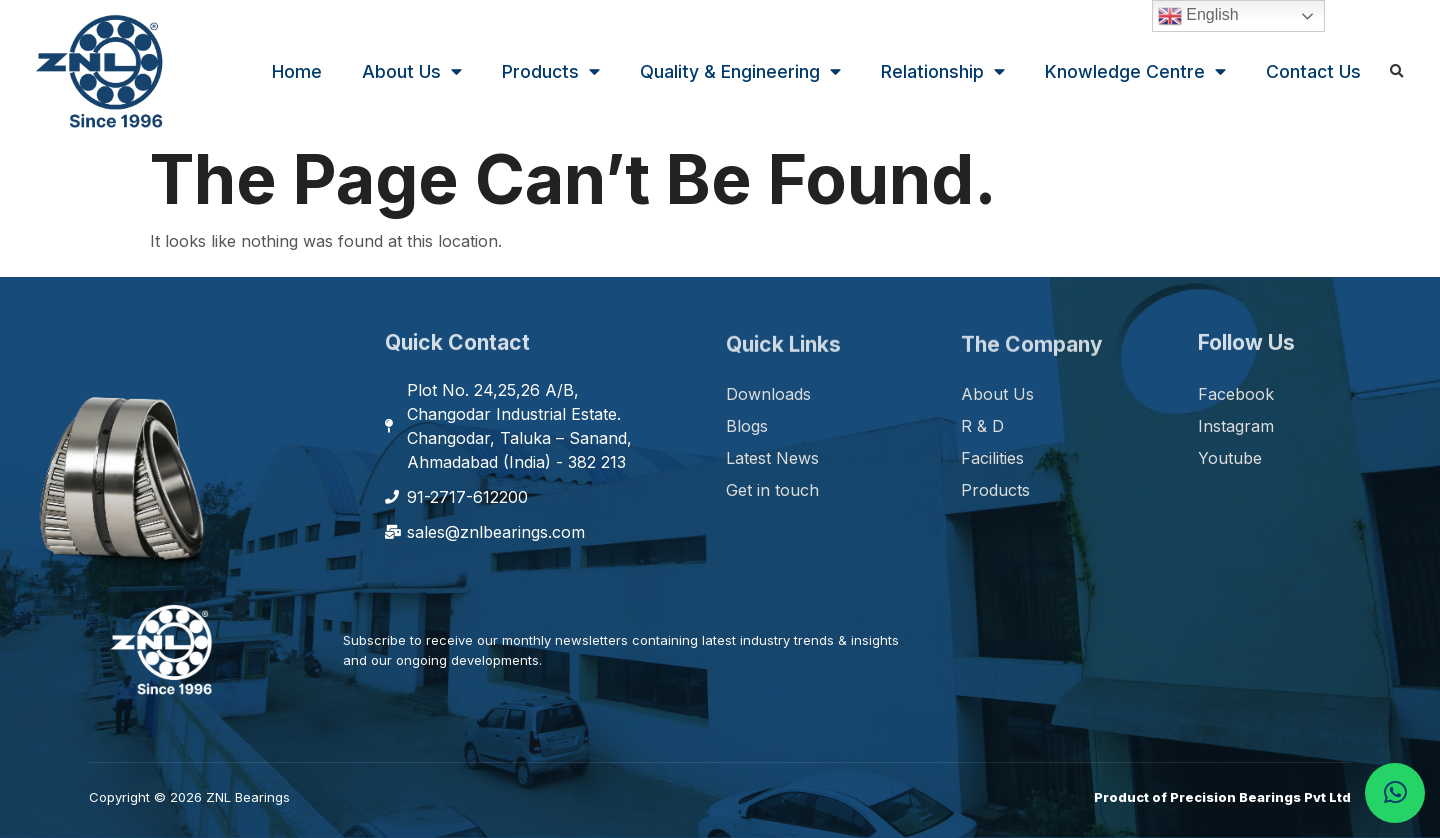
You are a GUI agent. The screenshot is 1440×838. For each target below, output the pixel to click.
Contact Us (1313, 71)
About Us (412, 72)
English (1198, 16)
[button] (1397, 72)
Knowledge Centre (1135, 72)
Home (297, 71)
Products (551, 72)
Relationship (943, 72)
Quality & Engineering (740, 72)
